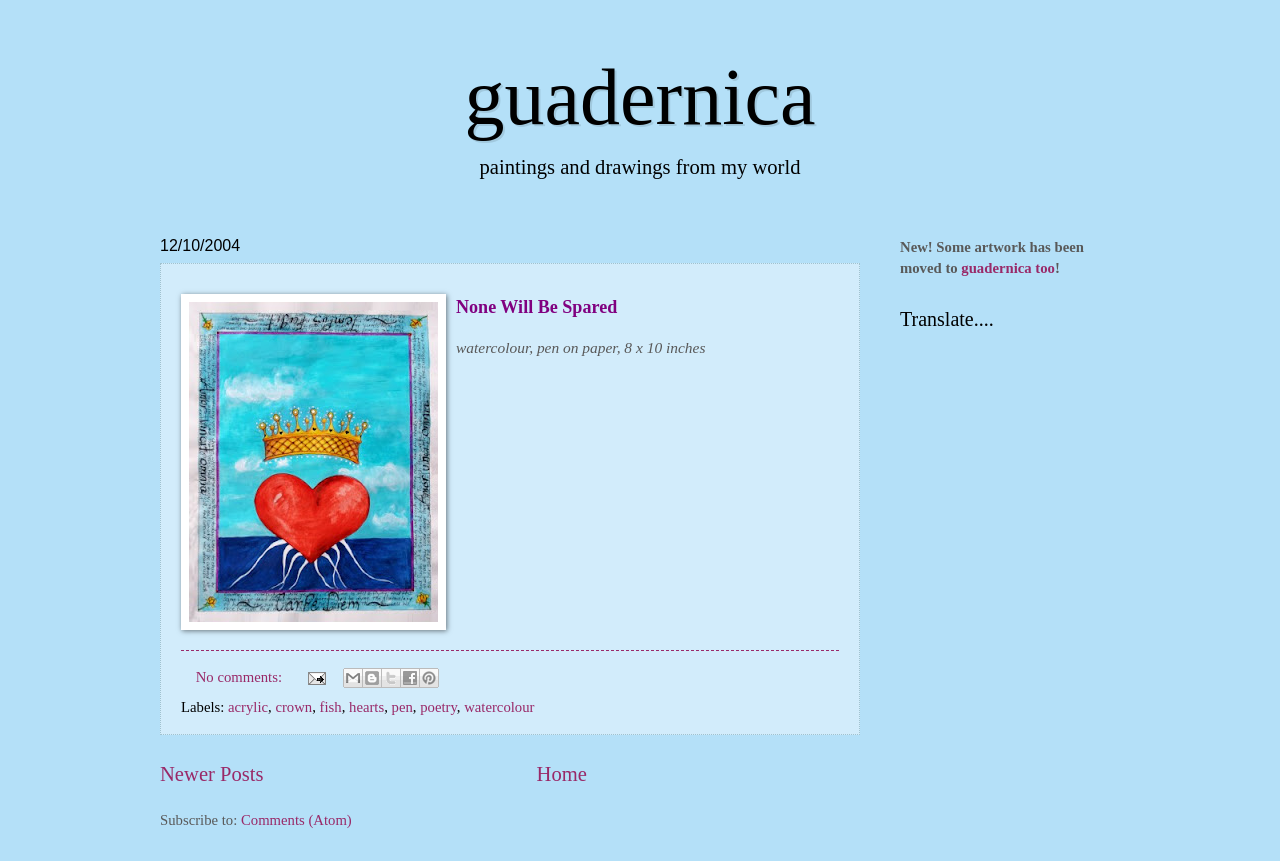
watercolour (499, 707)
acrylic (248, 707)
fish (331, 707)
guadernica (640, 97)
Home (562, 774)
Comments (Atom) (296, 820)
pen (402, 707)
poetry (438, 707)
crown (293, 707)
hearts (366, 707)
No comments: (241, 677)
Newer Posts (212, 774)
